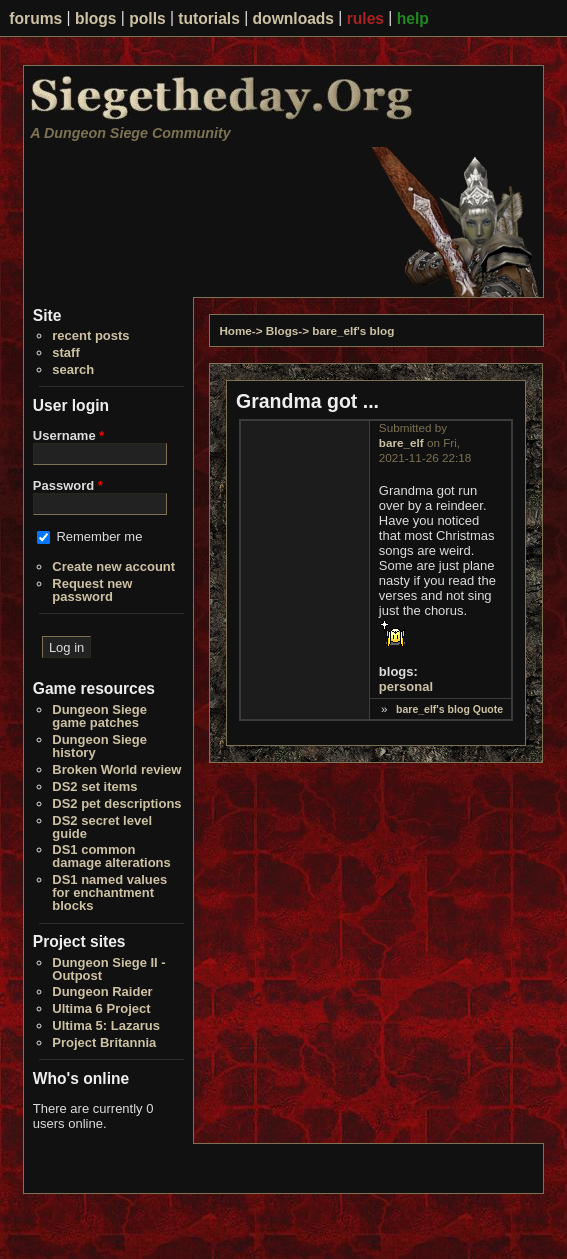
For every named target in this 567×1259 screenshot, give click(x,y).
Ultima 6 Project (101, 1008)
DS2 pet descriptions (116, 803)
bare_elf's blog (353, 330)
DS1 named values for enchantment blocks (109, 892)
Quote (488, 709)
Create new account (113, 566)
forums (35, 18)
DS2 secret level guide (102, 827)
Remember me (99, 536)
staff (65, 352)
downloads (293, 18)
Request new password (92, 590)
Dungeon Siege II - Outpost (108, 969)
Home (235, 330)
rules (365, 18)
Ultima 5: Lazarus (106, 1025)
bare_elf (401, 442)
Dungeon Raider (102, 991)
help (413, 18)
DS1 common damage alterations (111, 856)
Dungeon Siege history (99, 746)
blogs (96, 18)
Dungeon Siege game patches (99, 716)
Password (68, 485)
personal (406, 686)
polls (147, 18)
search (73, 369)
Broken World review (116, 769)
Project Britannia (104, 1042)
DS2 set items (94, 786)
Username (69, 435)
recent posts (90, 335)
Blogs (282, 330)
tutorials (209, 18)
